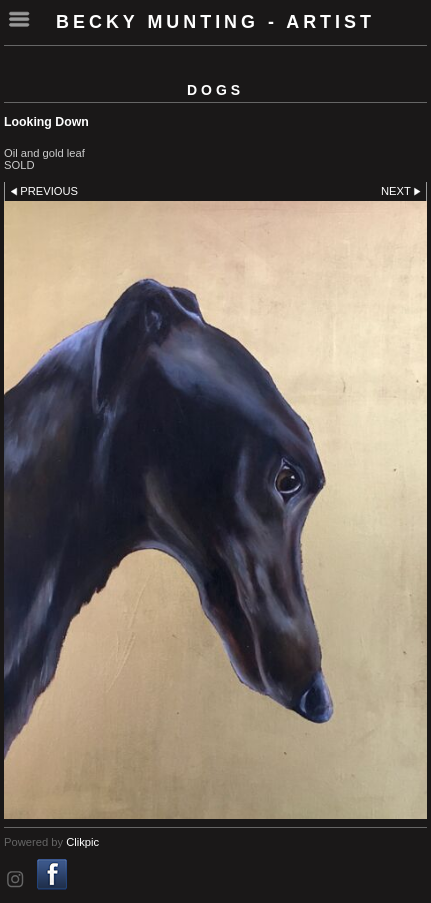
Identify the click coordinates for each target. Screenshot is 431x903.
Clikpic (82, 842)
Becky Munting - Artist (215, 22)
